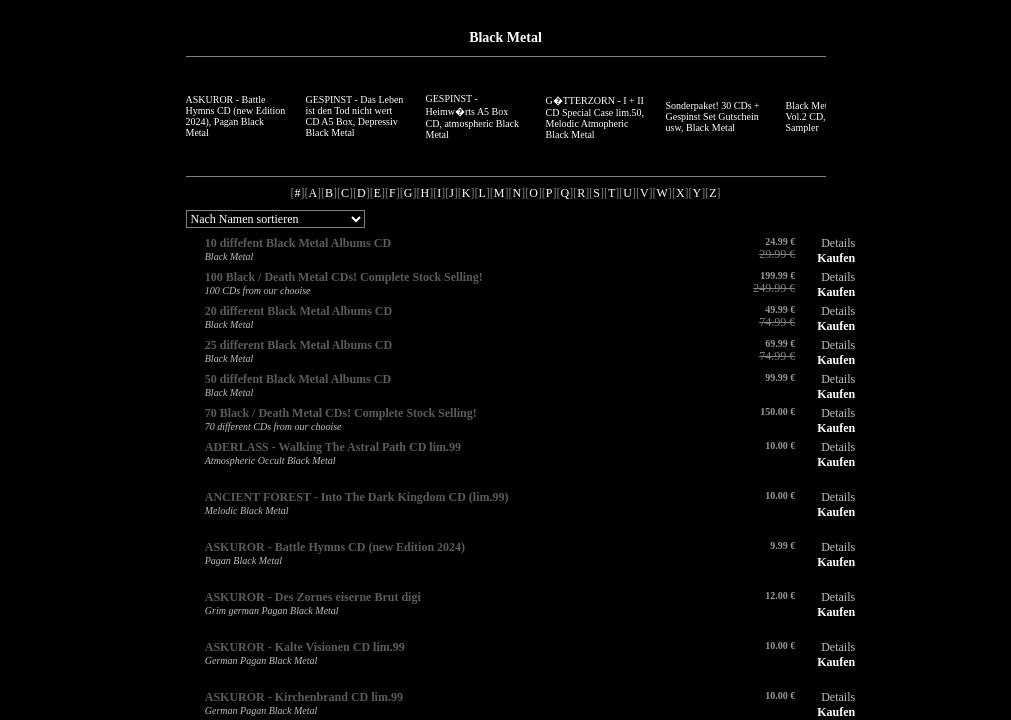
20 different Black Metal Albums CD (298, 311)
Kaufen (836, 258)
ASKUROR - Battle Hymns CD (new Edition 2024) (335, 547)
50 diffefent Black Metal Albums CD (298, 379)
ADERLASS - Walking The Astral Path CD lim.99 (333, 447)
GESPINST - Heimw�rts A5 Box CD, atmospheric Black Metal (473, 116)
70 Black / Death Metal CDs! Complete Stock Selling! (341, 413)
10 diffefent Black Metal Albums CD (298, 243)
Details (838, 243)
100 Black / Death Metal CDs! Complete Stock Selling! (344, 277)
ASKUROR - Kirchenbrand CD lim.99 (304, 697)
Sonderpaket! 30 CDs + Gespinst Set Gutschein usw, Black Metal (713, 116)
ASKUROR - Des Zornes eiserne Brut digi (313, 597)
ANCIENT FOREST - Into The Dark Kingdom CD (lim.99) (357, 497)
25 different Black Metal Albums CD (298, 345)
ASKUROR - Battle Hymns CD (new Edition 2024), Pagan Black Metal (236, 116)
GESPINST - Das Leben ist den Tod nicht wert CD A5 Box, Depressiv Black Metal (355, 116)
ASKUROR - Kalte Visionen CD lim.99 (305, 647)
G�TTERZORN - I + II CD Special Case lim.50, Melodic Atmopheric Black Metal (595, 117)
